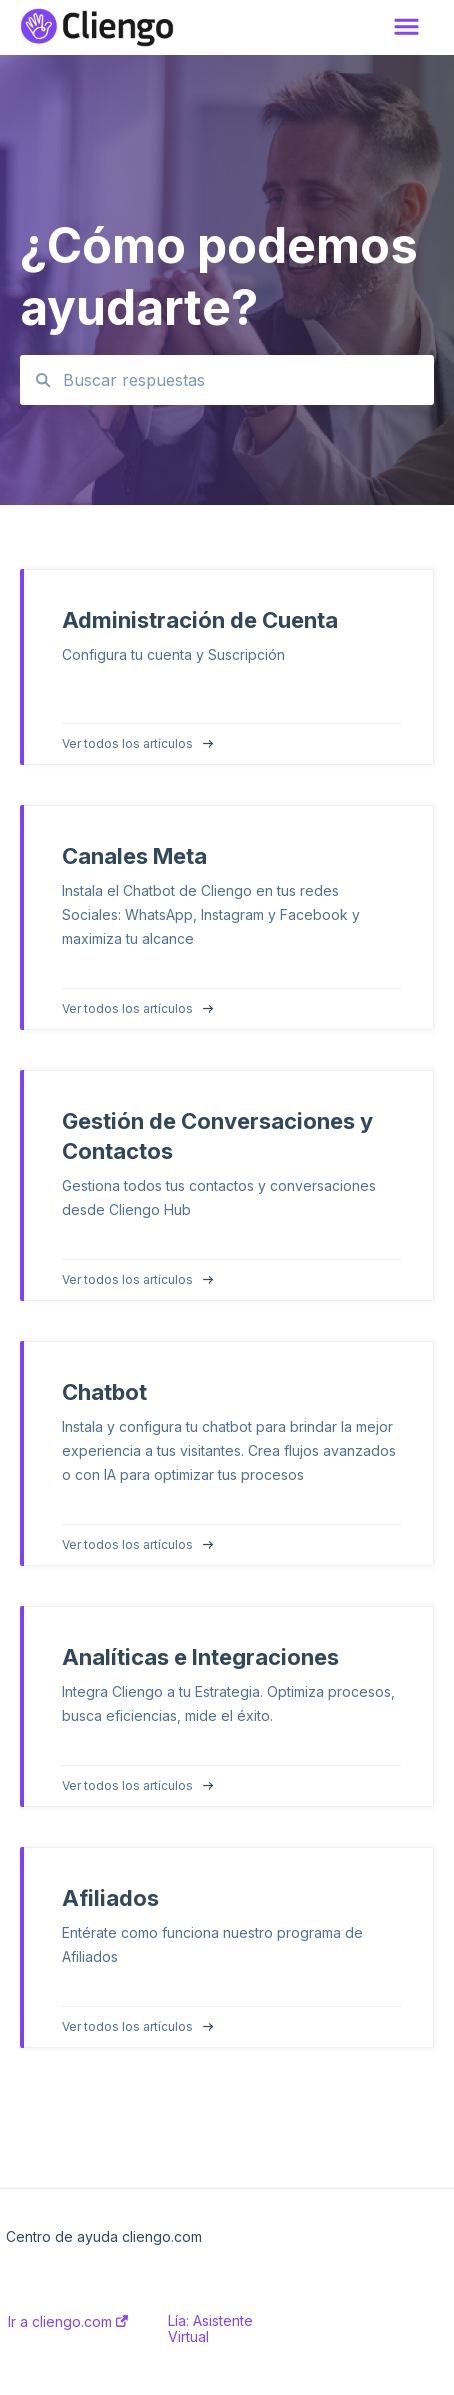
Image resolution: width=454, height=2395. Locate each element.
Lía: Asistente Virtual (210, 2329)
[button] (406, 28)
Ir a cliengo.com (68, 2322)
